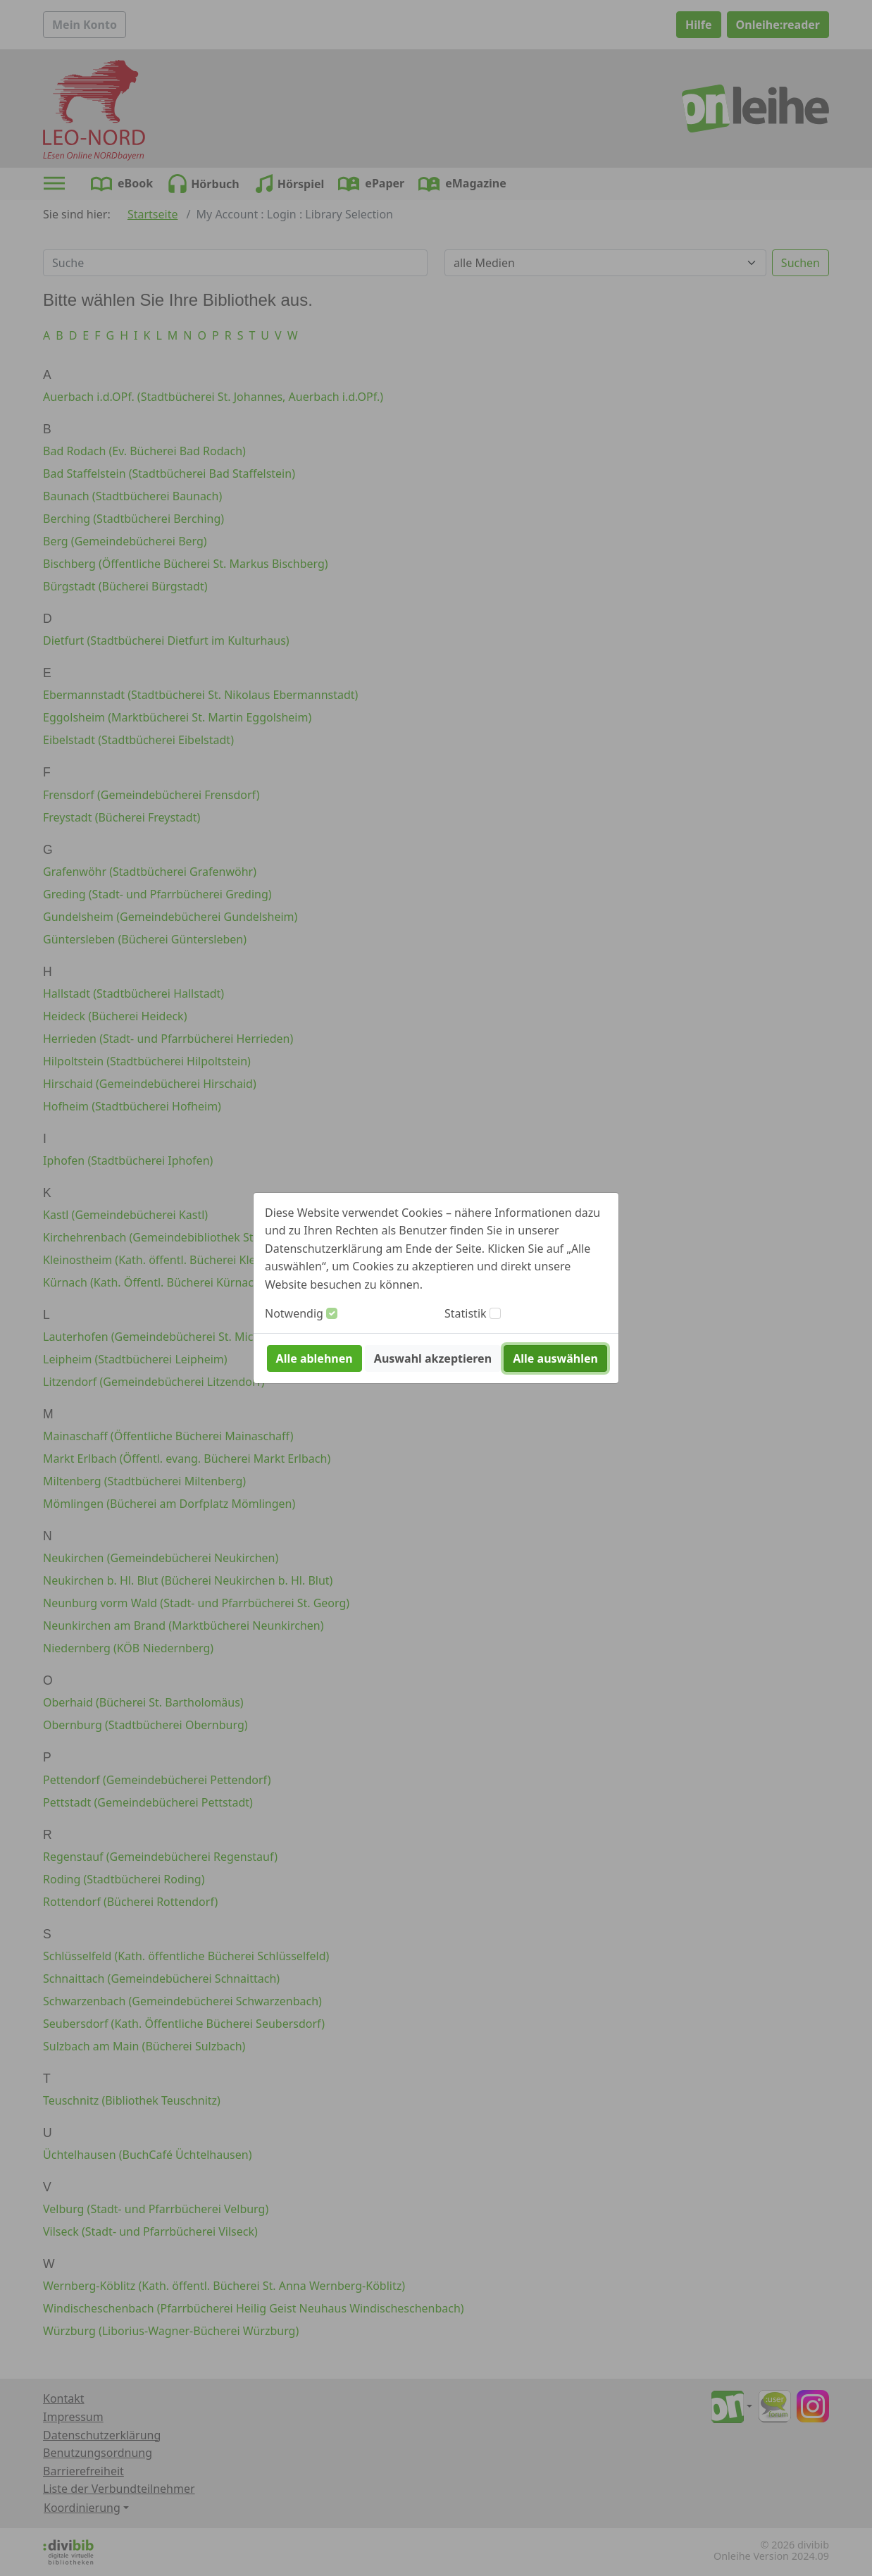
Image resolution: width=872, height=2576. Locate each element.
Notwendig (294, 1313)
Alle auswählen (555, 1358)
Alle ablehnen (314, 1358)
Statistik (465, 1313)
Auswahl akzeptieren (433, 1358)
